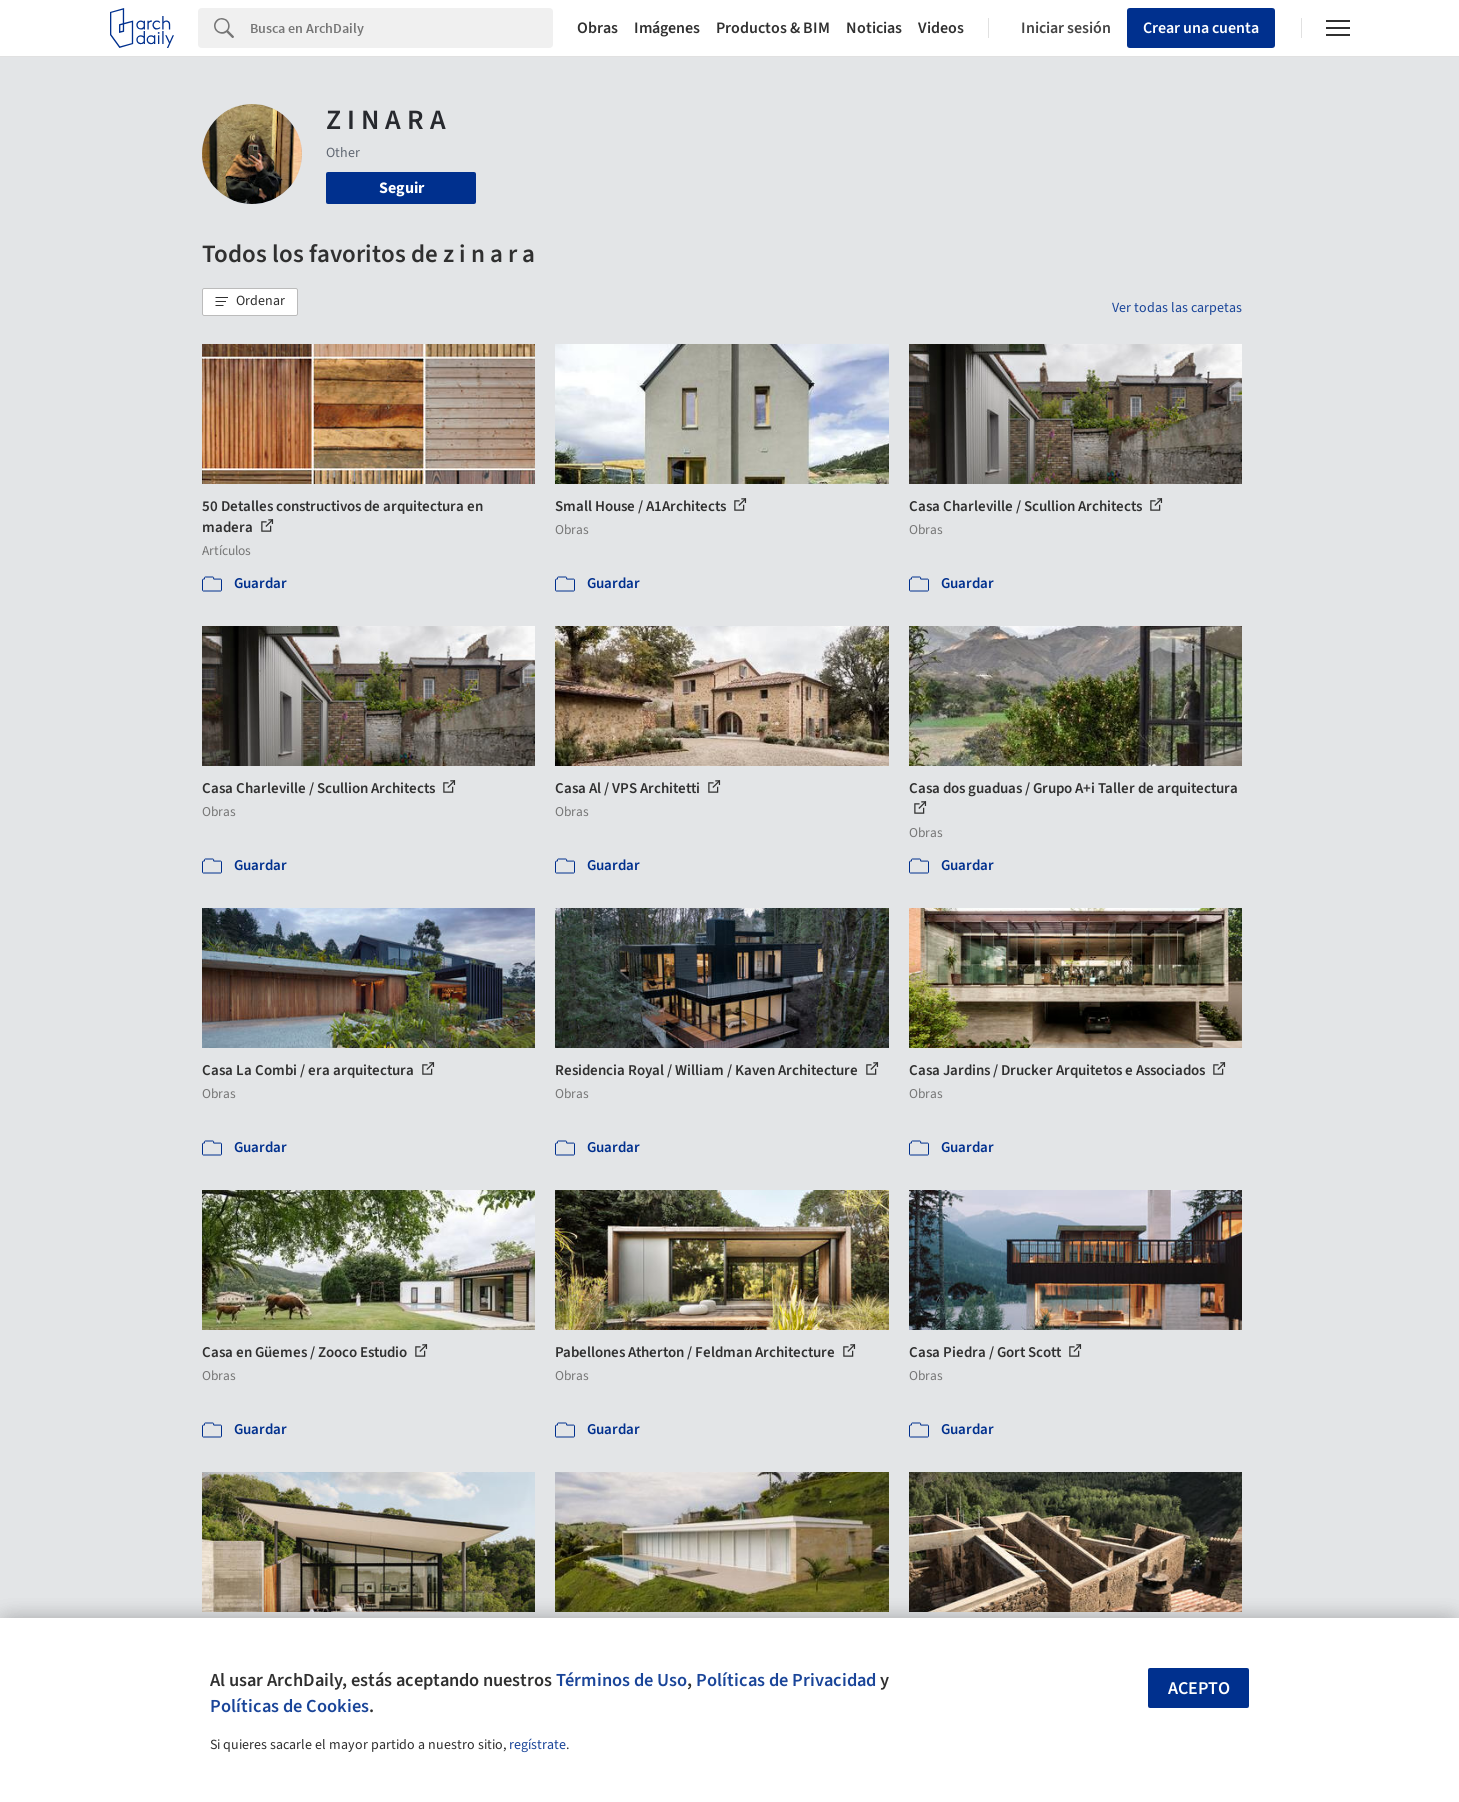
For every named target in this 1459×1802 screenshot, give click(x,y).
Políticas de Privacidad (786, 1680)
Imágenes (667, 28)
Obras (597, 28)
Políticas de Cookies (289, 1706)
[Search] (401, 28)
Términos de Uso (621, 1680)
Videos (941, 28)
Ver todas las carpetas (1177, 308)
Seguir (401, 188)
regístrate (537, 1745)
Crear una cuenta (1201, 28)
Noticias (874, 28)
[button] (250, 302)
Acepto (1199, 1688)
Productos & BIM (773, 28)
